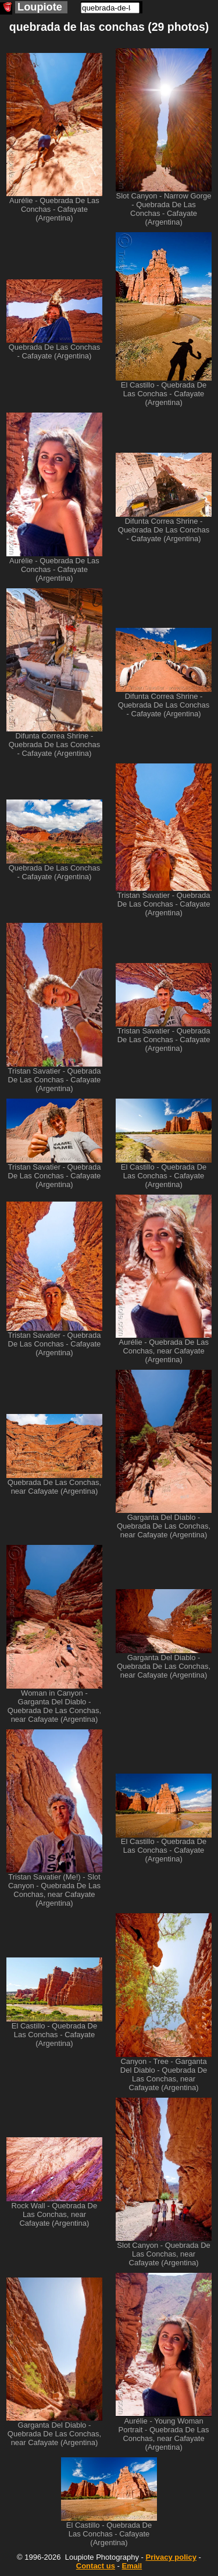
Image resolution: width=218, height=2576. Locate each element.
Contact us (95, 2565)
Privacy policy (170, 2557)
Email (132, 2565)
